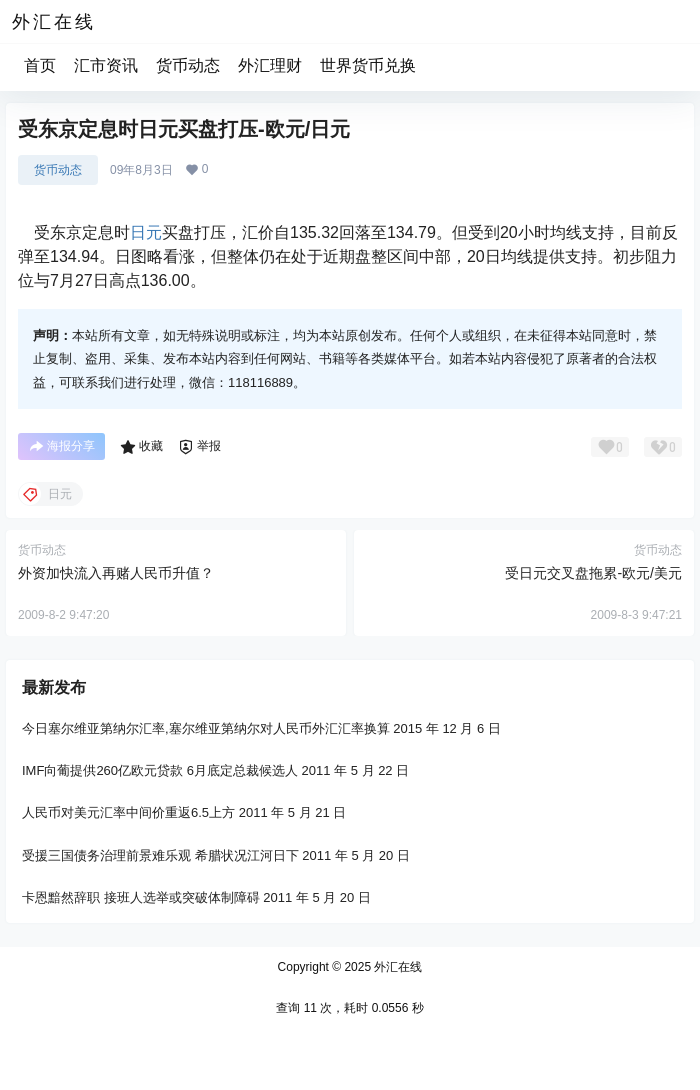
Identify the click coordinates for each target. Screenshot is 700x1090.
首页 (40, 65)
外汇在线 (396, 967)
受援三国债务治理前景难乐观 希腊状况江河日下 (160, 854)
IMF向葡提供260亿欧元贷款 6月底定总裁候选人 (160, 770)
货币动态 (188, 65)
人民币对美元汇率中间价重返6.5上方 (128, 812)
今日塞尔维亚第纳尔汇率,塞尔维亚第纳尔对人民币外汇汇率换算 (206, 728)
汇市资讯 (106, 65)
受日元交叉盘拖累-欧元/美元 (593, 573)
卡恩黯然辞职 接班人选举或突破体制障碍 (141, 897)
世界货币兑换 (368, 65)
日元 (146, 232)
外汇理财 (270, 65)
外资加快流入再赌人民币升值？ (116, 573)
